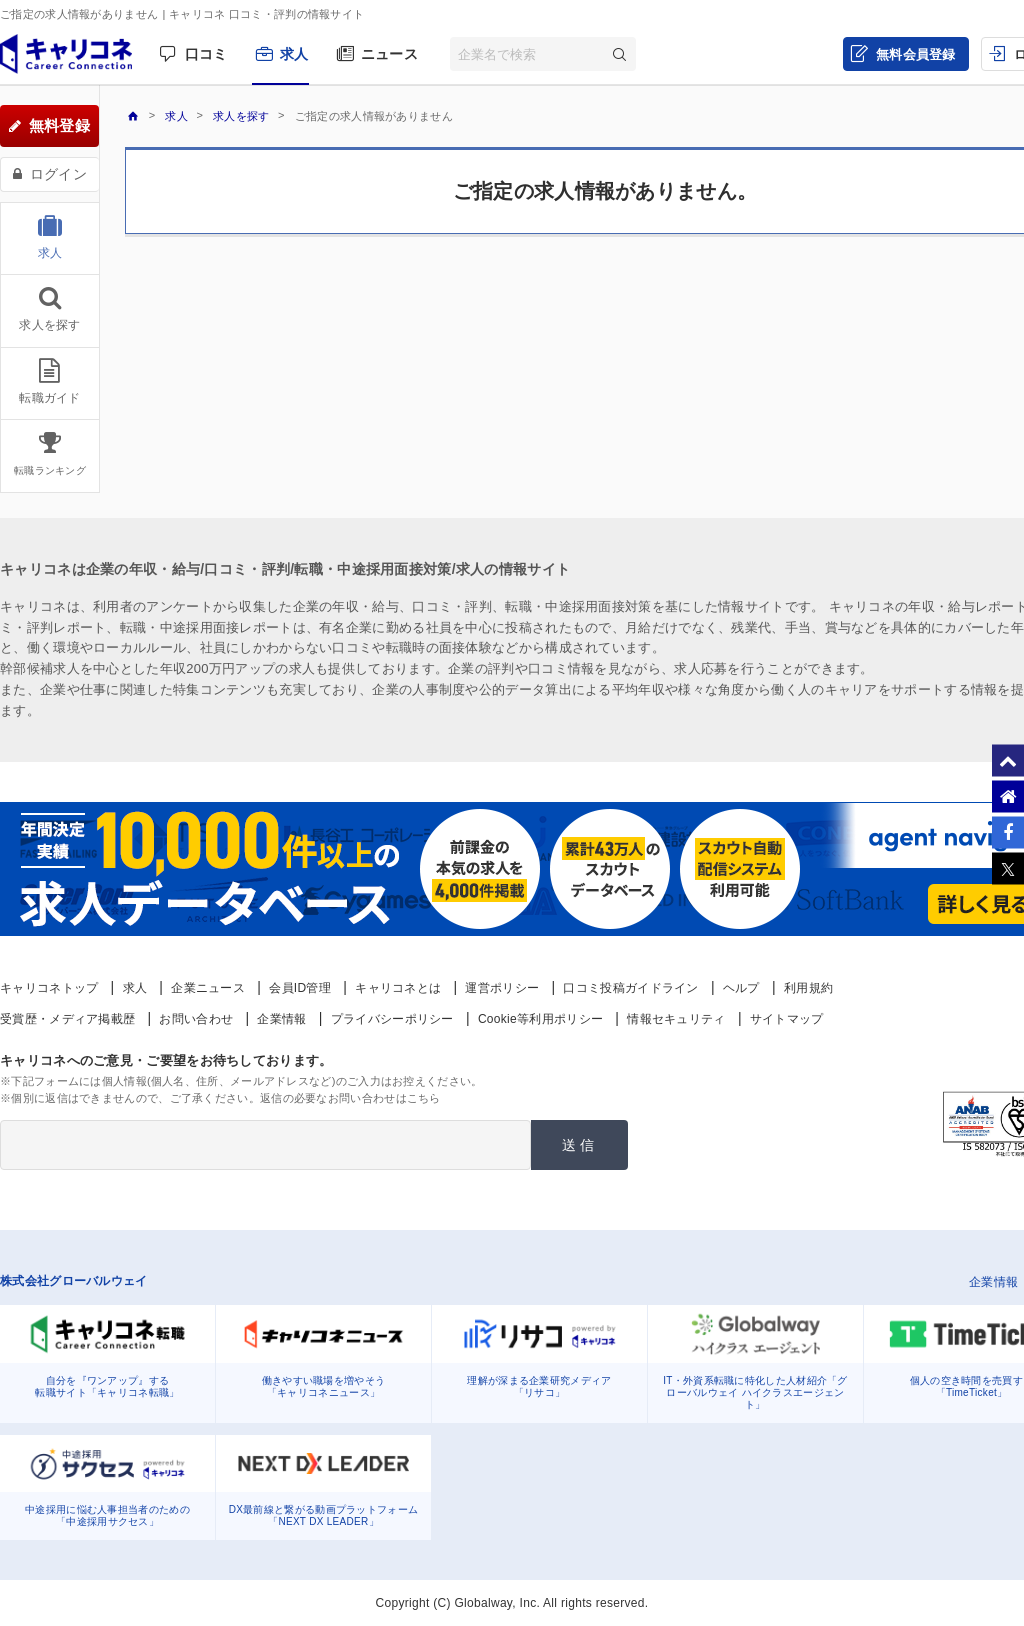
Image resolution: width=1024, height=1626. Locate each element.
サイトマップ (787, 1019)
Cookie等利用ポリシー (540, 1019)
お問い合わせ (196, 1019)
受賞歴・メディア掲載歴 (67, 1019)
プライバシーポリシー (392, 1019)
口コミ (206, 54)
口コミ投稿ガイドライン (630, 988)
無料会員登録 (916, 54)
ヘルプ (741, 988)
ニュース (389, 54)
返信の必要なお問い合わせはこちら (350, 1098)
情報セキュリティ (676, 1019)
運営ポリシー (502, 988)
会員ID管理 (300, 988)
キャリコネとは (398, 988)
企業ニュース (208, 988)
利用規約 (808, 988)
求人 (294, 54)
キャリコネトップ (49, 988)
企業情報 (281, 1019)
